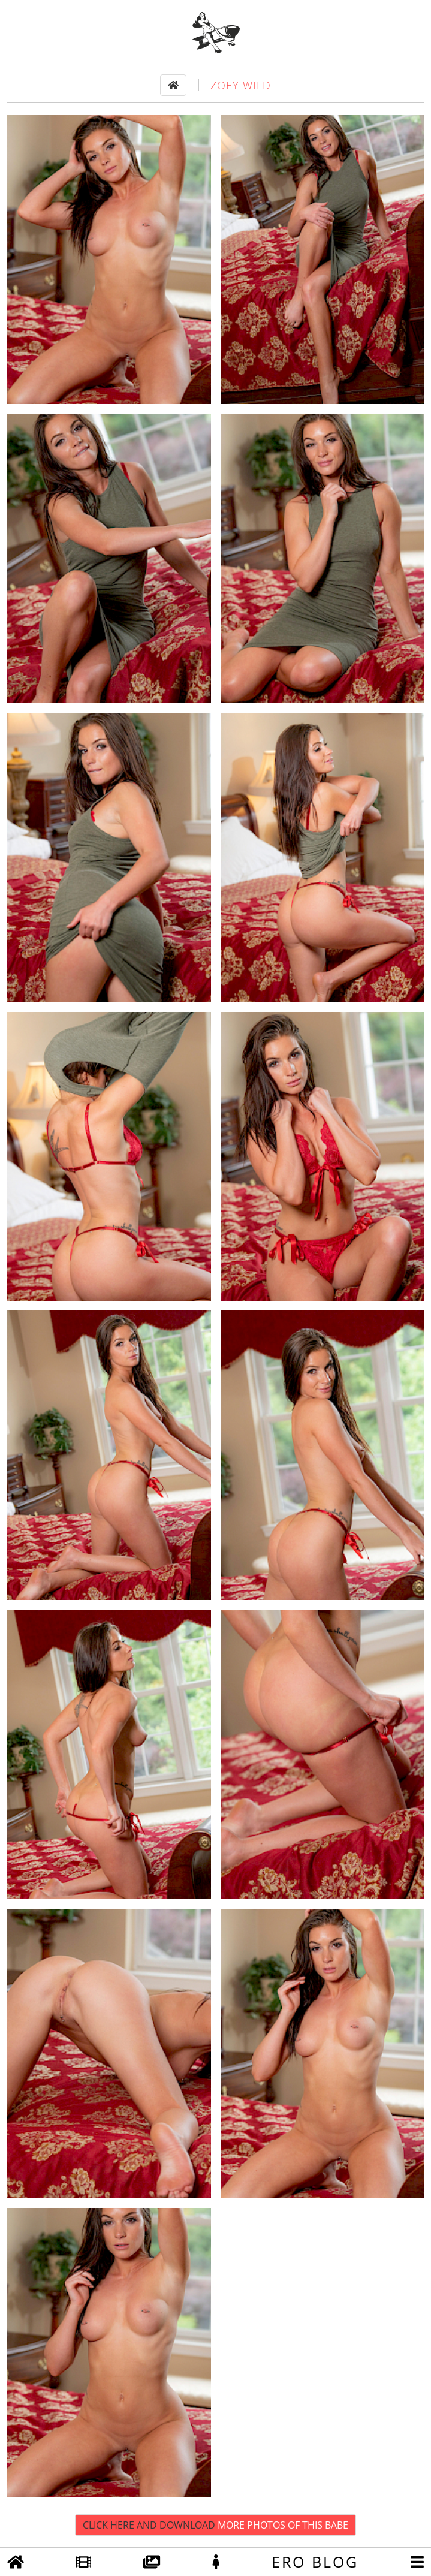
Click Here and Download (215, 2525)
